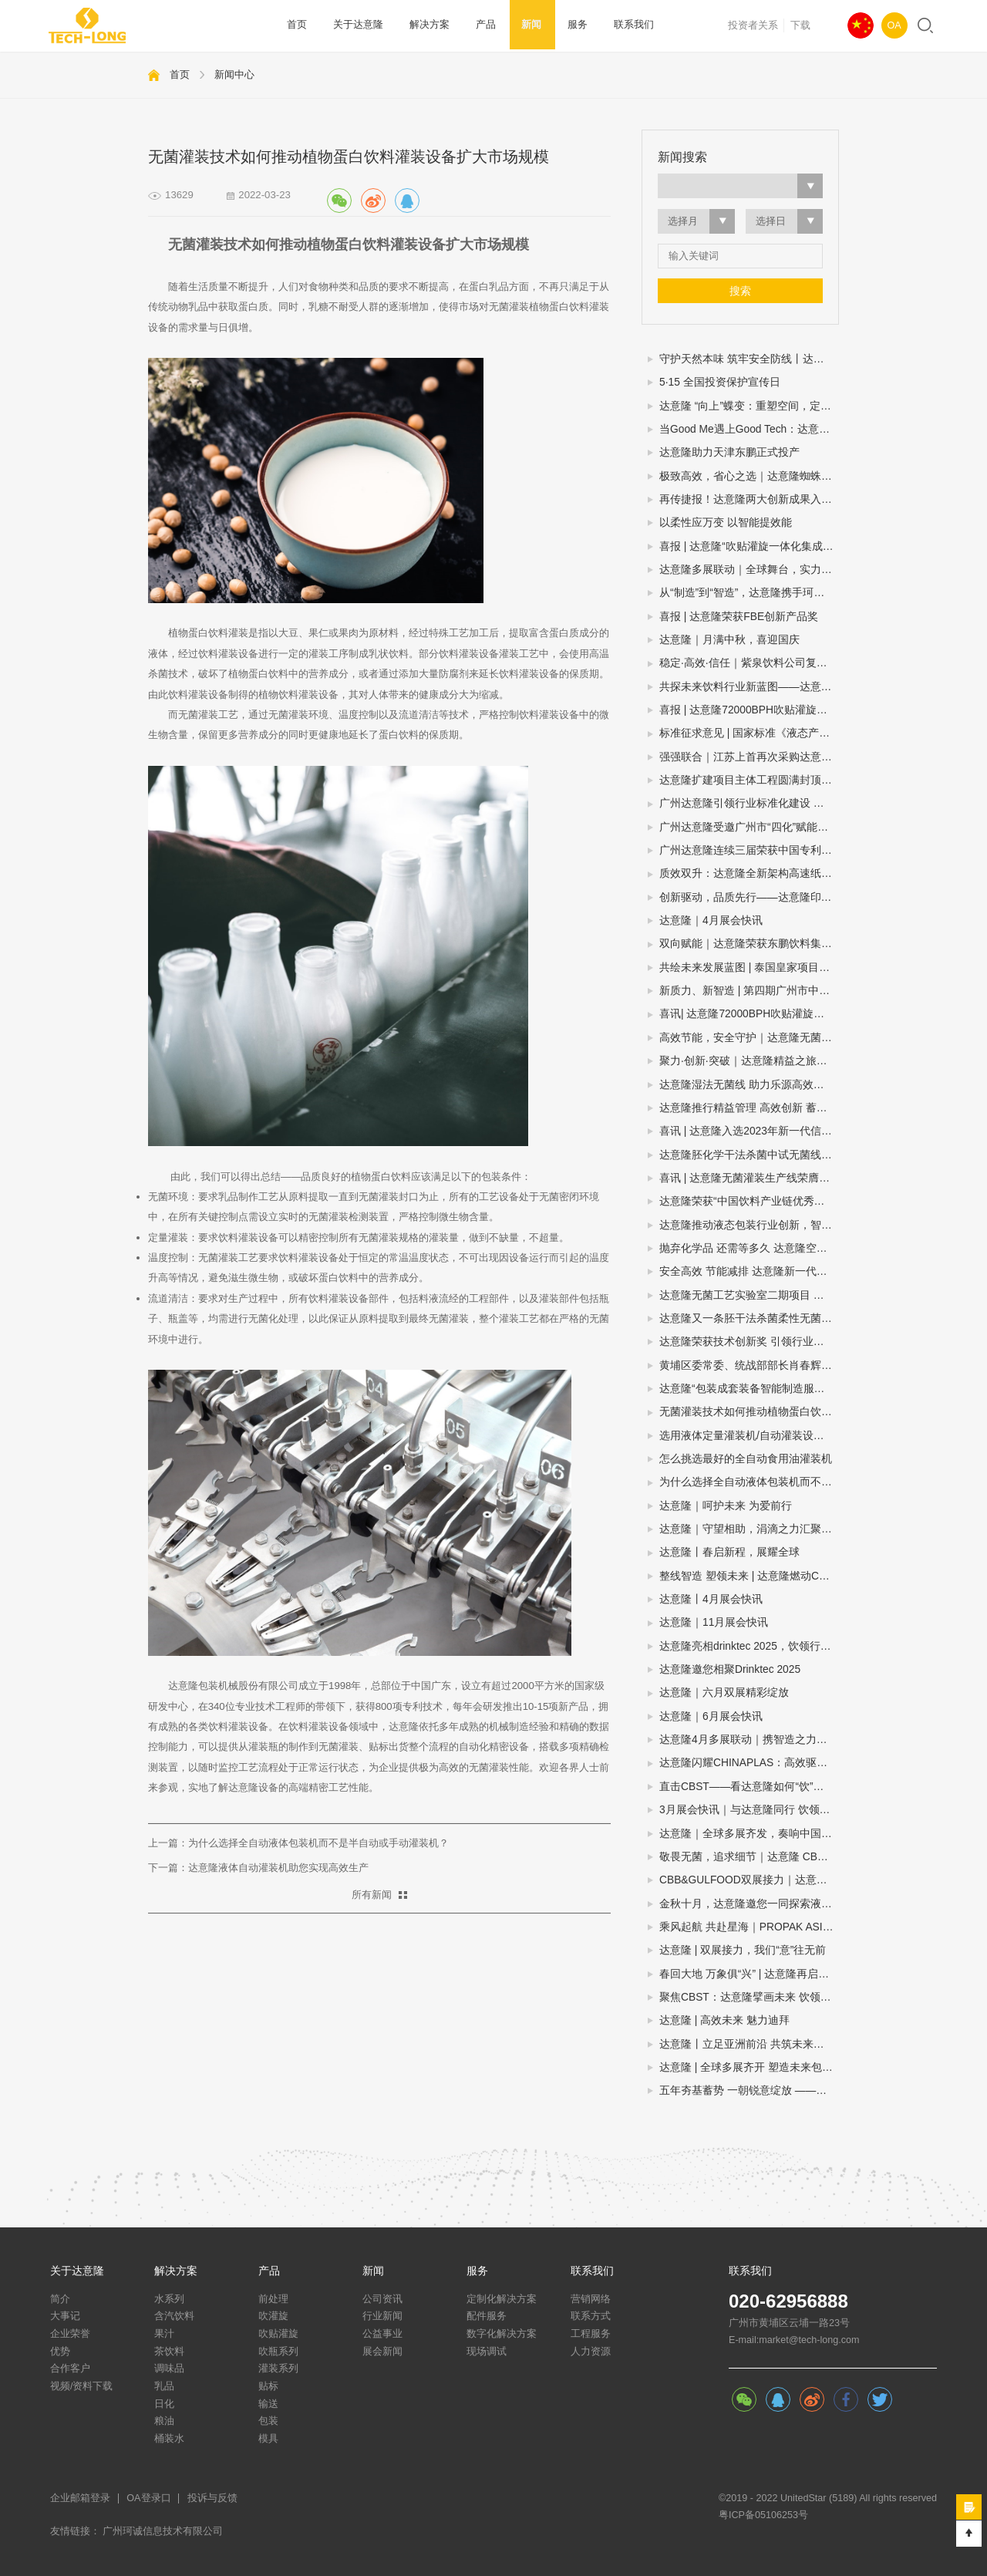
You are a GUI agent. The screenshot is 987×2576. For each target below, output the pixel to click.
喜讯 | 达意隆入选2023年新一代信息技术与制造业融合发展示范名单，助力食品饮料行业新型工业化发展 (749, 1131)
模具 (268, 2438)
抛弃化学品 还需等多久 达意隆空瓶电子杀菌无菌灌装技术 (749, 1248)
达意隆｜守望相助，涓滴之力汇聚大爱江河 (749, 1529)
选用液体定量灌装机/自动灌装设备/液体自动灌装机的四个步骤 (749, 1435)
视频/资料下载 (81, 2386)
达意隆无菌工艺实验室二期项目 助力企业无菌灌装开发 (749, 1295)
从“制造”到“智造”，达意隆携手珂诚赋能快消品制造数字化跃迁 (749, 592)
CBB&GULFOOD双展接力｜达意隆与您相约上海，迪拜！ (749, 1880)
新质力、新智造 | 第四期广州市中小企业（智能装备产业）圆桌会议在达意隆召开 (749, 990)
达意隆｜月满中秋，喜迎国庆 (729, 640)
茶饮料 (169, 2351)
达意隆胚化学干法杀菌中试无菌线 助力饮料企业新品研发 (749, 1155)
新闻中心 (234, 74)
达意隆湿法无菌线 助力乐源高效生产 (747, 1085)
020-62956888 (788, 2301)
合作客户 (70, 2368)
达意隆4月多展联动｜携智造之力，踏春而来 (749, 1739)
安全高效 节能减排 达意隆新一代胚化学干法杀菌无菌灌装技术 (749, 1271)
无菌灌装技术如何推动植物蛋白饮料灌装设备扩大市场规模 (749, 1412)
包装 (268, 2421)
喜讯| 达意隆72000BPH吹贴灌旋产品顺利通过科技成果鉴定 (749, 1014)
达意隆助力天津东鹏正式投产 (729, 452)
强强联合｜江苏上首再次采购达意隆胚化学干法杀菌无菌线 (749, 757)
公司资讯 (382, 2299)
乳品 (164, 2386)
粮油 (164, 2421)
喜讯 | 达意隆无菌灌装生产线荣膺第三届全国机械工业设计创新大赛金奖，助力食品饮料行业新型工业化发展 (749, 1178)
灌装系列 (278, 2368)
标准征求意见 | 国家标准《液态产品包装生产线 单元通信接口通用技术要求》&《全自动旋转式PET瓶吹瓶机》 (749, 733)
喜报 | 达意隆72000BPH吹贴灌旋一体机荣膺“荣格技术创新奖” (749, 710)
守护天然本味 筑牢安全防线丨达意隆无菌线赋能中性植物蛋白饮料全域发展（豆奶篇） (749, 359)
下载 (800, 25)
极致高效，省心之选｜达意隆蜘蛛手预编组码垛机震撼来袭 (749, 476)
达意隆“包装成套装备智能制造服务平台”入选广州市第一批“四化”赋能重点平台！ (749, 1388)
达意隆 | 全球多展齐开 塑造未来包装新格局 (749, 2067)
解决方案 (424, 25)
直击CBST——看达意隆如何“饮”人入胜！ (749, 1786)
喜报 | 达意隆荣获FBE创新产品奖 (738, 616)
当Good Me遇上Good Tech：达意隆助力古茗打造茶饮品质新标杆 (749, 429)
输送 (268, 2404)
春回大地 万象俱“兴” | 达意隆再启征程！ (749, 1974)
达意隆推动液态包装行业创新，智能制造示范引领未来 (749, 1225)
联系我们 (619, 25)
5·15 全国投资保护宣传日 (719, 382)
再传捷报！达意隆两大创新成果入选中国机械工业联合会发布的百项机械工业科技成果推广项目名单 (749, 499)
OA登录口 (148, 2498)
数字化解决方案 (502, 2333)
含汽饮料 (174, 2316)
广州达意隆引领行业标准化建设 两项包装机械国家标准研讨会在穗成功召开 (749, 803)
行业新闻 (382, 2316)
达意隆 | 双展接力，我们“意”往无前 (742, 1950)
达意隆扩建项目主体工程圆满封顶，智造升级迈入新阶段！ (749, 780)
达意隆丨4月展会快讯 (711, 1599)
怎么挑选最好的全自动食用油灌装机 (745, 1459)
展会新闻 (382, 2351)
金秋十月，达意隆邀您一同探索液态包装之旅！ (749, 1904)
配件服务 (487, 2316)
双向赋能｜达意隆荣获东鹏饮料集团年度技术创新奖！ (749, 943)
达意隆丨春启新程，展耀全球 (729, 1552)
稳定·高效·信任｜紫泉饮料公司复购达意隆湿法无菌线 (749, 663)
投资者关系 (753, 25)
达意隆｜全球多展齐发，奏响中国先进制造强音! (749, 1833)
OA (894, 25)
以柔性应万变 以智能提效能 (725, 522)
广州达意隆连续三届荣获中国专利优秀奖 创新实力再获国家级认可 (749, 850)
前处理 (273, 2299)
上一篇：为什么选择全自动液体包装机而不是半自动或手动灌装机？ (298, 1843)
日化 (164, 2404)
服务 (565, 25)
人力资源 (591, 2351)
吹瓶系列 (278, 2351)
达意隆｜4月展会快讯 (711, 920)
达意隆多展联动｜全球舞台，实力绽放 (749, 569)
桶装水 (169, 2438)
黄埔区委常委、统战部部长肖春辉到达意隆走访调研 (749, 1365)
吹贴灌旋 (278, 2333)
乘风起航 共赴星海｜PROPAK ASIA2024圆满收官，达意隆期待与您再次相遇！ (749, 1927)
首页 (297, 25)
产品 (478, 25)
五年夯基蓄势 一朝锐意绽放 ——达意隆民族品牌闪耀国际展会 (749, 2090)
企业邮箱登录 (80, 2498)
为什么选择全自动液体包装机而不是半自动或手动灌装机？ (749, 1482)
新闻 (522, 25)
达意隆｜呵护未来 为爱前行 (725, 1506)
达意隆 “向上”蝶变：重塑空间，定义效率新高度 (749, 406)
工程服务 (591, 2333)
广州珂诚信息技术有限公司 (163, 2531)
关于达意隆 (356, 25)
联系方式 (591, 2316)
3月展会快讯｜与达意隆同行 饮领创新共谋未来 (749, 1810)
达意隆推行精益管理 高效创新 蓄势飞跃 (749, 1108)
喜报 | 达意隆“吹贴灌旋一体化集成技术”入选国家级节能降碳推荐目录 (749, 546)
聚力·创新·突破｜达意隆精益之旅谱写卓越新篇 (749, 1061)
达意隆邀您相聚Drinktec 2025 (729, 1669)
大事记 (65, 2316)
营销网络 (591, 2299)
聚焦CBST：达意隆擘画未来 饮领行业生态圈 (749, 1997)
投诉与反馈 (212, 2498)
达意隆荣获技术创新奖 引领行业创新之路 (749, 1341)
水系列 (169, 2299)
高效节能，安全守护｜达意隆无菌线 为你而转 (749, 1038)
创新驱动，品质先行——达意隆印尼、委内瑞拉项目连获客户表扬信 (749, 897)
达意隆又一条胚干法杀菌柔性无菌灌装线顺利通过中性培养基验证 (749, 1318)
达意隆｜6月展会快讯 (711, 1716)
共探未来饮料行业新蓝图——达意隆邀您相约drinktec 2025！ (749, 687)
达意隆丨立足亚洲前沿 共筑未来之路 (747, 2044)
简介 (60, 2299)
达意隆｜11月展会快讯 (713, 1622)
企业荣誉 (70, 2333)
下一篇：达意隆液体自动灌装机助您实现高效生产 (258, 1867)
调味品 (169, 2368)
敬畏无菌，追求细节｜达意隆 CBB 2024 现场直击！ (749, 1857)
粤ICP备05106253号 (763, 2515)
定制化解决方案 (502, 2299)
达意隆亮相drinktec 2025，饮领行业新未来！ (749, 1646)
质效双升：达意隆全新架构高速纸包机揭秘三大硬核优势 (749, 873)
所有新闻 (372, 1894)
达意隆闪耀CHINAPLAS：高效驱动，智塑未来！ (749, 1762)
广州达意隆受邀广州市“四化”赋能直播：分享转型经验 (749, 827)
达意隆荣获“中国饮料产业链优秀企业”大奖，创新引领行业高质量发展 (749, 1201)
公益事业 (382, 2333)
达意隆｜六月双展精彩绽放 (724, 1692)
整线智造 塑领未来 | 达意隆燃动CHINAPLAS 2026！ (749, 1576)
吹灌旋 (273, 2316)
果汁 (164, 2333)
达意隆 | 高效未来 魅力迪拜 (724, 2020)
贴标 (268, 2386)
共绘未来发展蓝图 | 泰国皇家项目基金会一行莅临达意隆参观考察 (749, 967)
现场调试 (487, 2351)
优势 (60, 2351)
